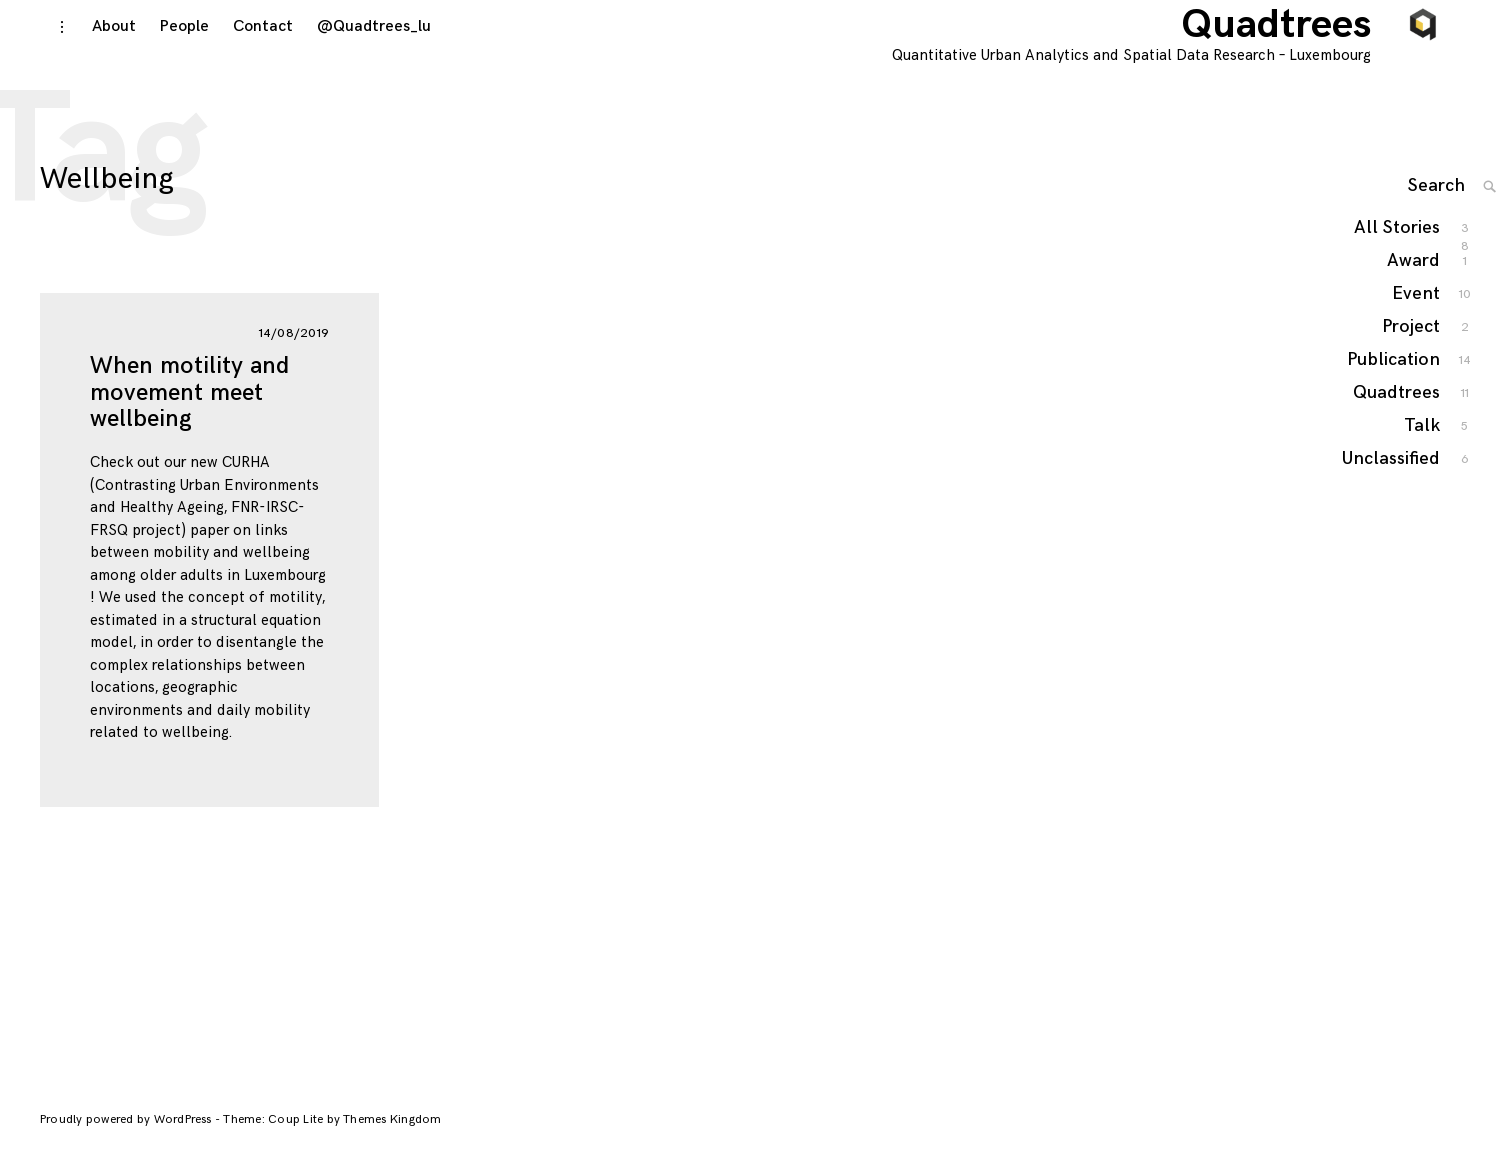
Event (1417, 322)
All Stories (1398, 257)
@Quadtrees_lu (353, 51)
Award (1414, 289)
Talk (1423, 454)
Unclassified (1392, 487)
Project (1412, 355)
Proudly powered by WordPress (127, 1136)
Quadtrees (1301, 50)
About (93, 51)
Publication (1394, 388)
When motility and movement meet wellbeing (190, 409)
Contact (242, 51)
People (163, 51)
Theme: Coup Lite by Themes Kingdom (332, 1136)
